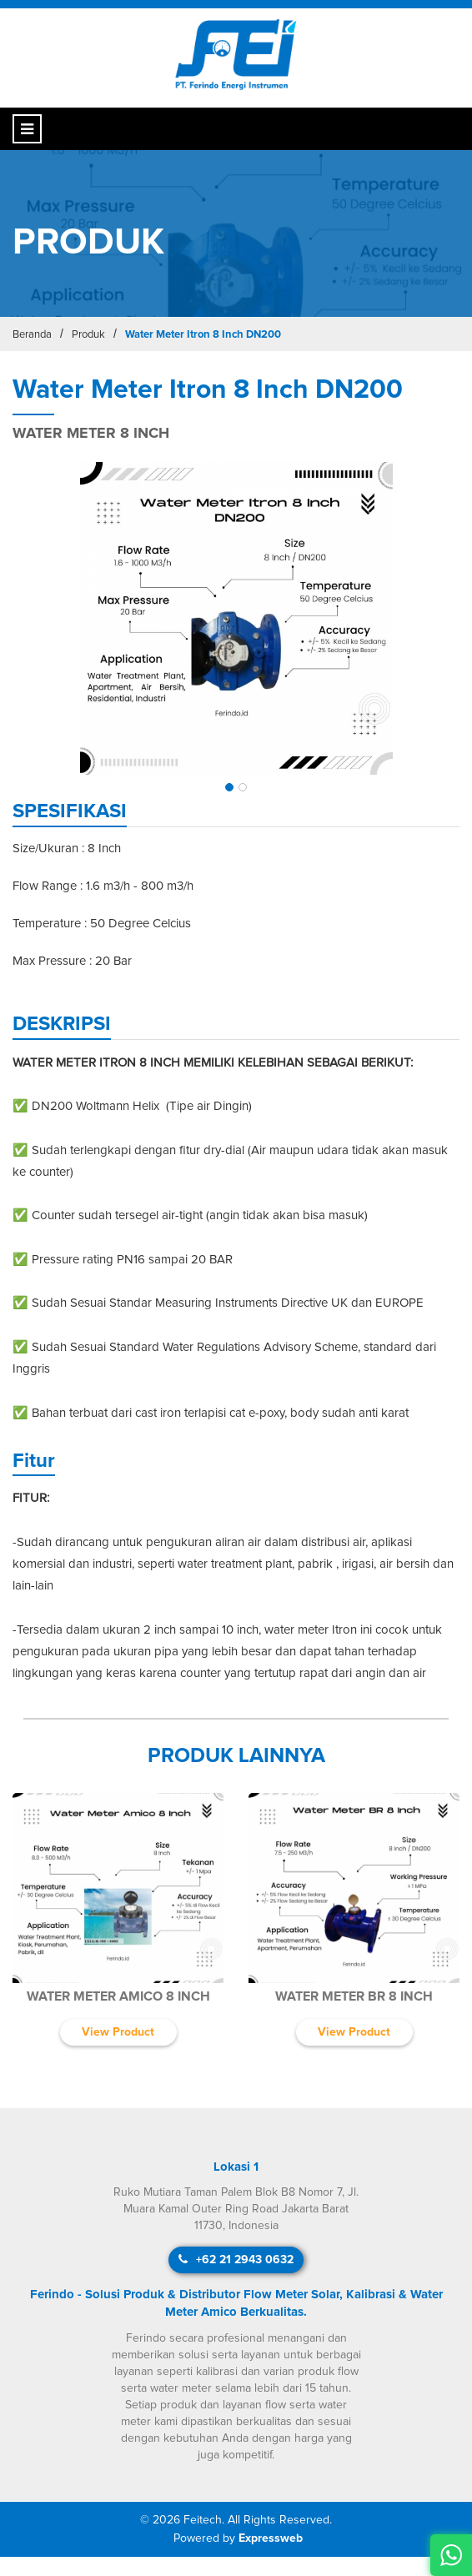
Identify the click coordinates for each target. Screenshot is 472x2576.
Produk (88, 334)
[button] (229, 787)
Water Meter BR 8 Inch (354, 1996)
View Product (118, 2032)
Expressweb (271, 2538)
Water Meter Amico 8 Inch (118, 1996)
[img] (236, 618)
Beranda (32, 334)
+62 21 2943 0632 (236, 2259)
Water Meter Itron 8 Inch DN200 (203, 334)
